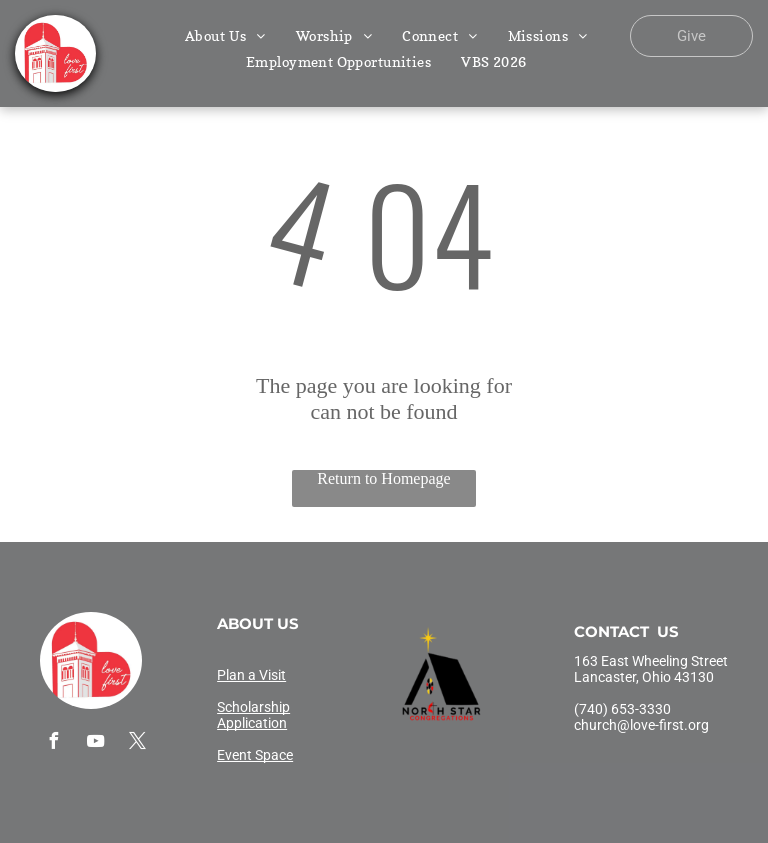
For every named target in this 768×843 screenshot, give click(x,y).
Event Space (255, 755)
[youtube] (95, 743)
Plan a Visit (251, 675)
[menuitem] (225, 35)
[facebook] (53, 743)
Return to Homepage (383, 478)
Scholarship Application (253, 715)
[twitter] (137, 743)
